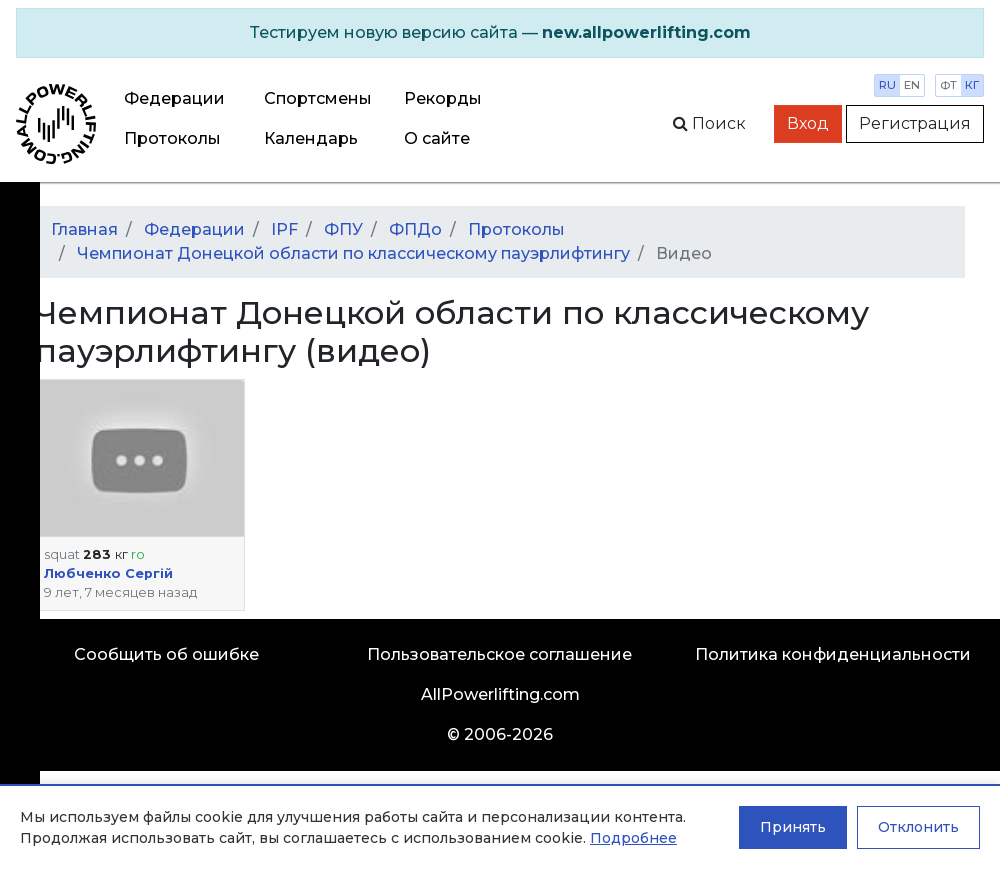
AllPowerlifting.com (500, 694)
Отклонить (918, 827)
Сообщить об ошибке (166, 654)
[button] (140, 458)
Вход (808, 123)
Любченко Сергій (108, 573)
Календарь (311, 138)
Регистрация (915, 123)
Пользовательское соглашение (499, 654)
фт (948, 85)
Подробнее (633, 838)
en (912, 85)
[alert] (500, 33)
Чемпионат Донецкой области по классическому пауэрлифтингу (353, 253)
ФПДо (415, 229)
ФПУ (343, 229)
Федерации (174, 98)
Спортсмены (318, 98)
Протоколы (172, 138)
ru (887, 85)
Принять (793, 827)
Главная (84, 229)
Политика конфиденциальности (833, 654)
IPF (284, 229)
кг (972, 85)
